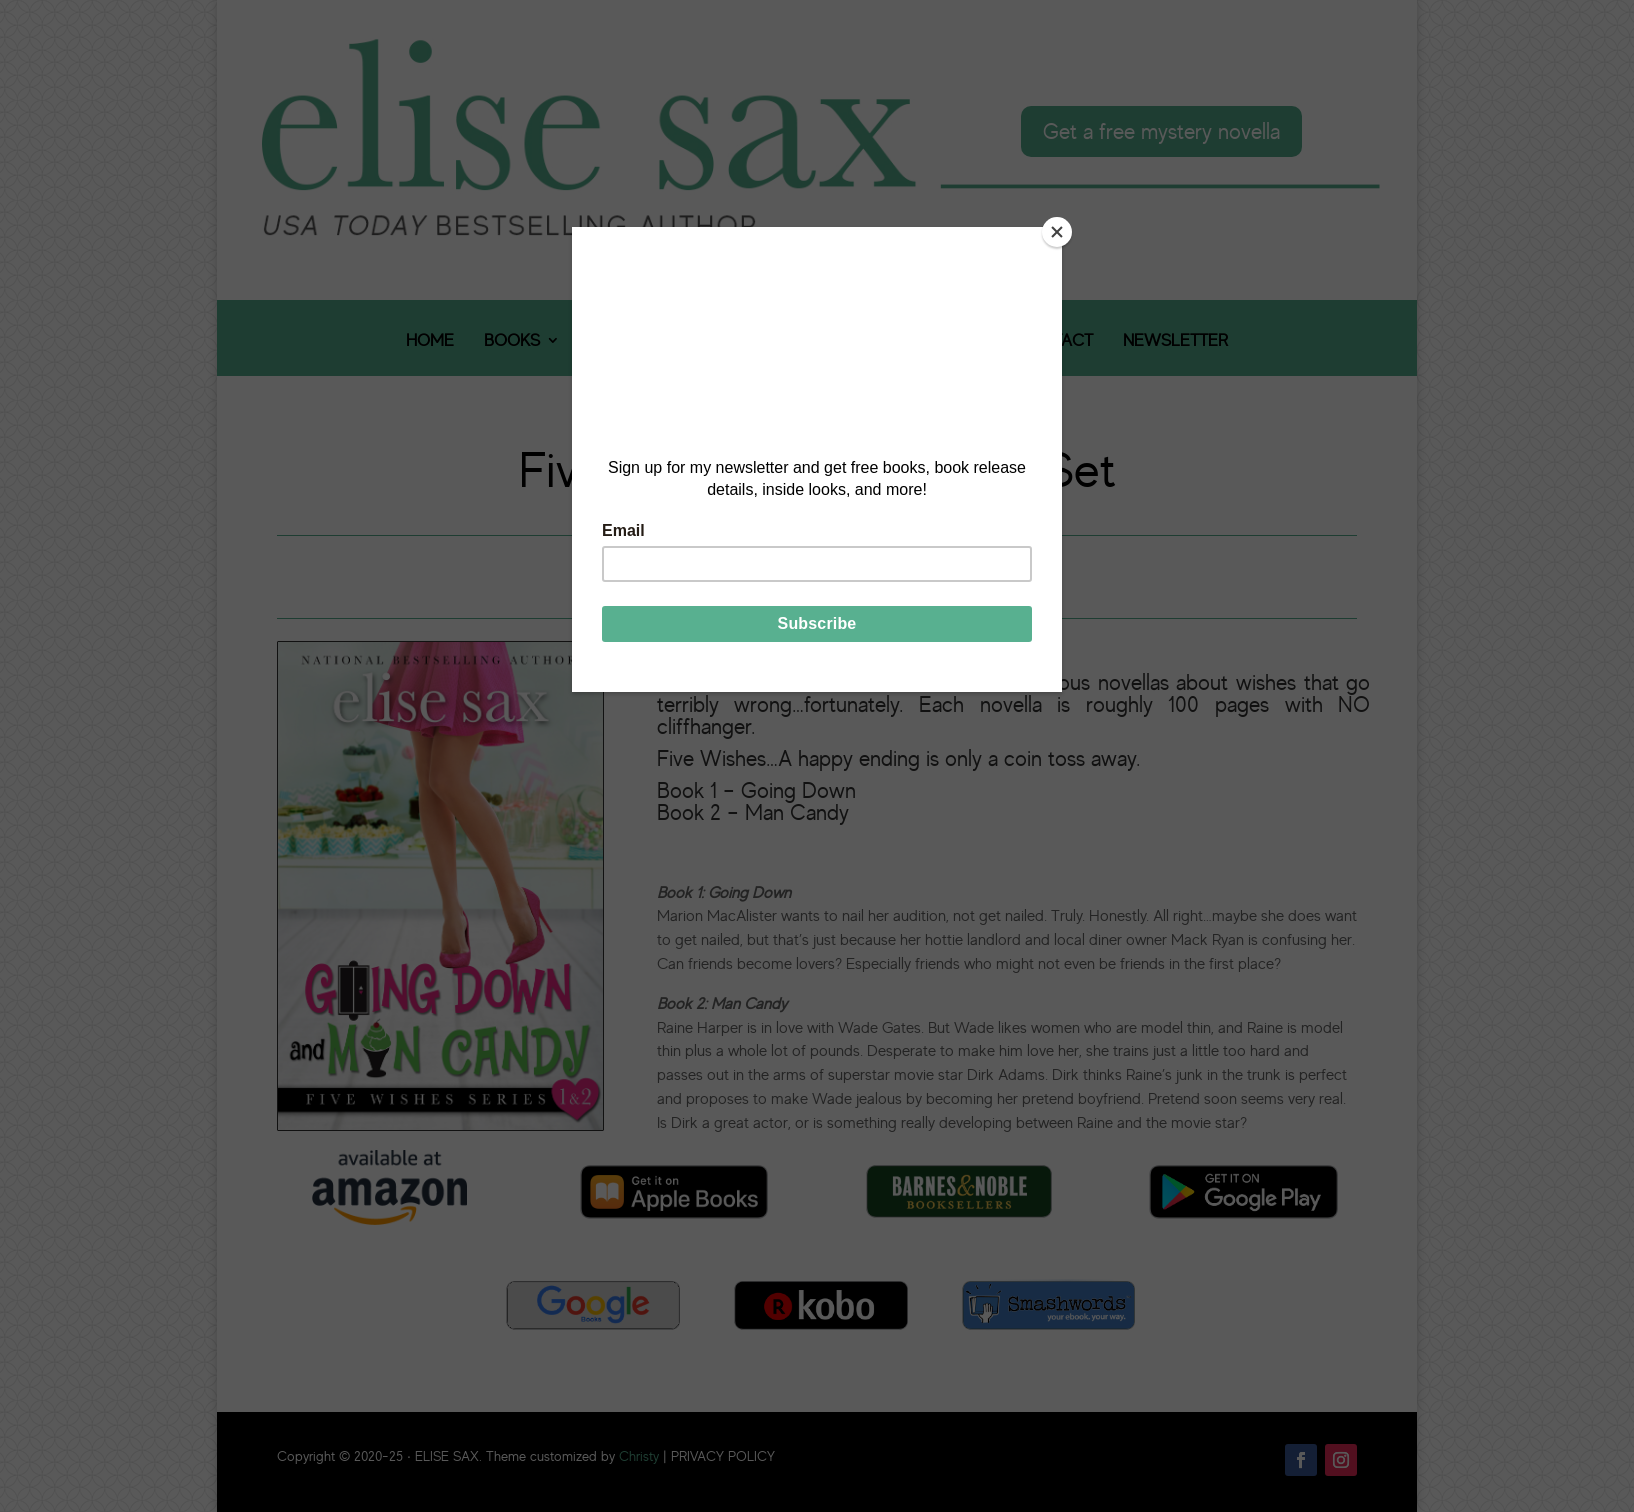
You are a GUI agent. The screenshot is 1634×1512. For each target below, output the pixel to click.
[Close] (1057, 232)
